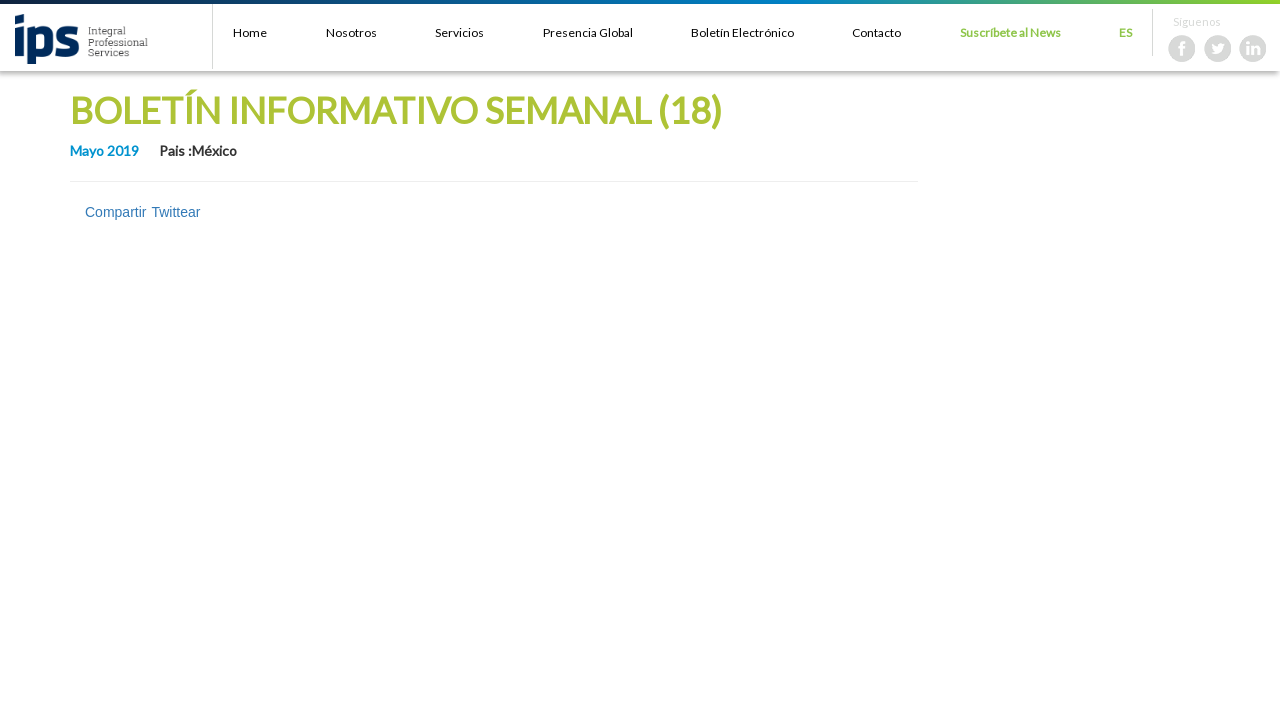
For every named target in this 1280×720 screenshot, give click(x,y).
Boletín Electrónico (742, 32)
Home (250, 32)
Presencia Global (588, 32)
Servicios (459, 32)
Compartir (115, 212)
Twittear (175, 212)
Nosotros (351, 32)
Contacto (876, 32)
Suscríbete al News (1010, 32)
